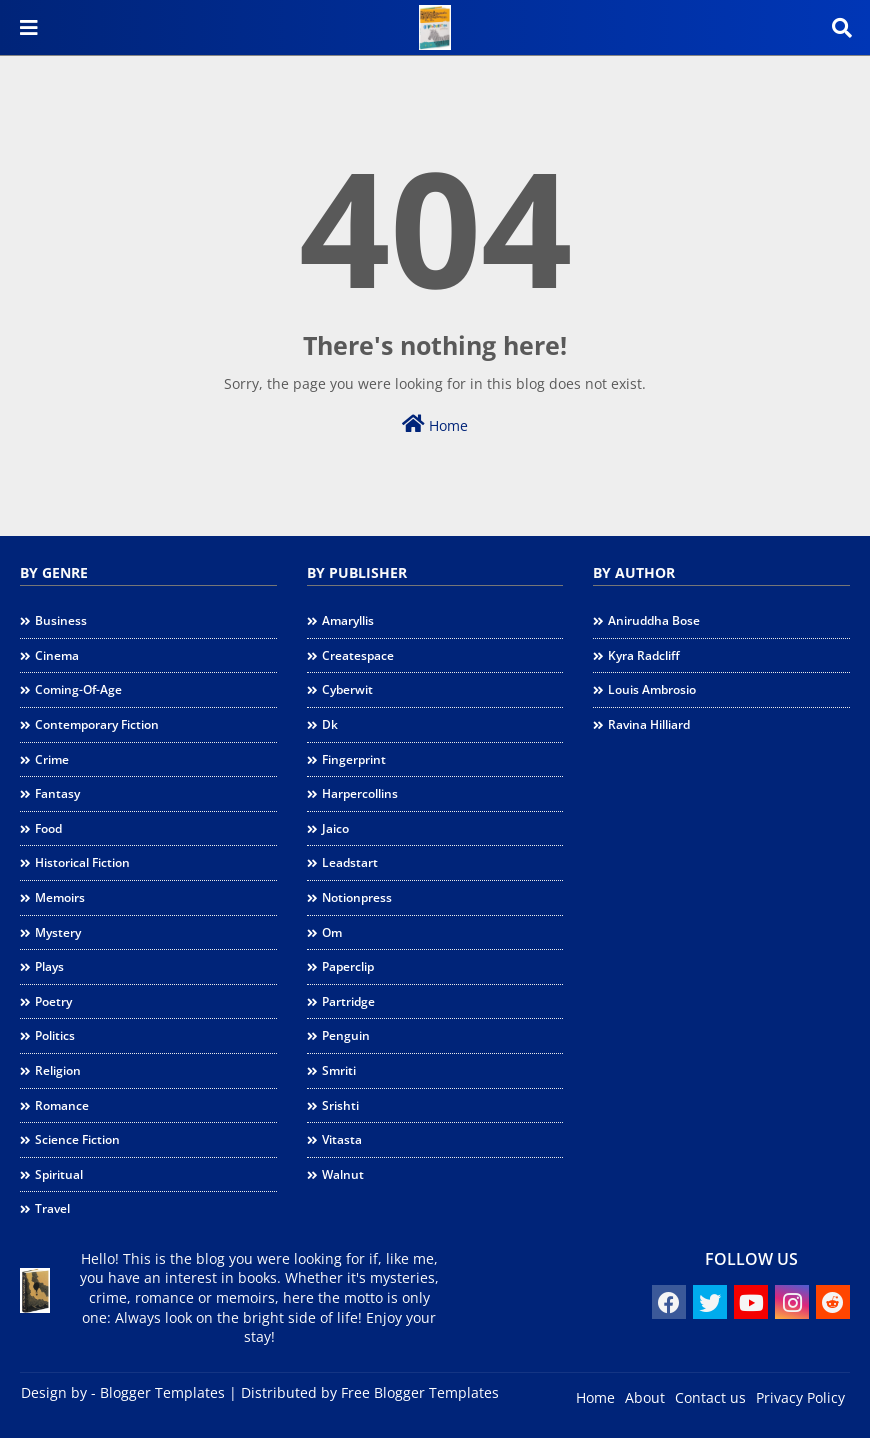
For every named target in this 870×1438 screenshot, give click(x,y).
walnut (343, 1174)
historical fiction (82, 862)
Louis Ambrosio (652, 689)
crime (52, 759)
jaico (335, 828)
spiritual (59, 1174)
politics (55, 1035)
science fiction (77, 1139)
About (645, 1397)
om (332, 932)
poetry (53, 1001)
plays (49, 966)
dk (330, 724)
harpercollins (360, 793)
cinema (57, 655)
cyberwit (347, 689)
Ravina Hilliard (649, 724)
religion (58, 1070)
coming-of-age (78, 689)
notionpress (357, 897)
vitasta (342, 1139)
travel (52, 1208)
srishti (340, 1105)
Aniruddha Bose (654, 620)
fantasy (57, 793)
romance (62, 1105)
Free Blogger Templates (420, 1392)
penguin (346, 1035)
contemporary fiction (97, 724)
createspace (358, 655)
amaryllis (348, 620)
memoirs (60, 897)
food (48, 828)
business (61, 620)
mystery (58, 932)
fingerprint (354, 759)
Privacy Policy (800, 1397)
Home (435, 424)
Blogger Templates (162, 1392)
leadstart (350, 862)
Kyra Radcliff (644, 655)
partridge (348, 1001)
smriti (339, 1070)
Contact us (710, 1397)
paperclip (348, 966)
